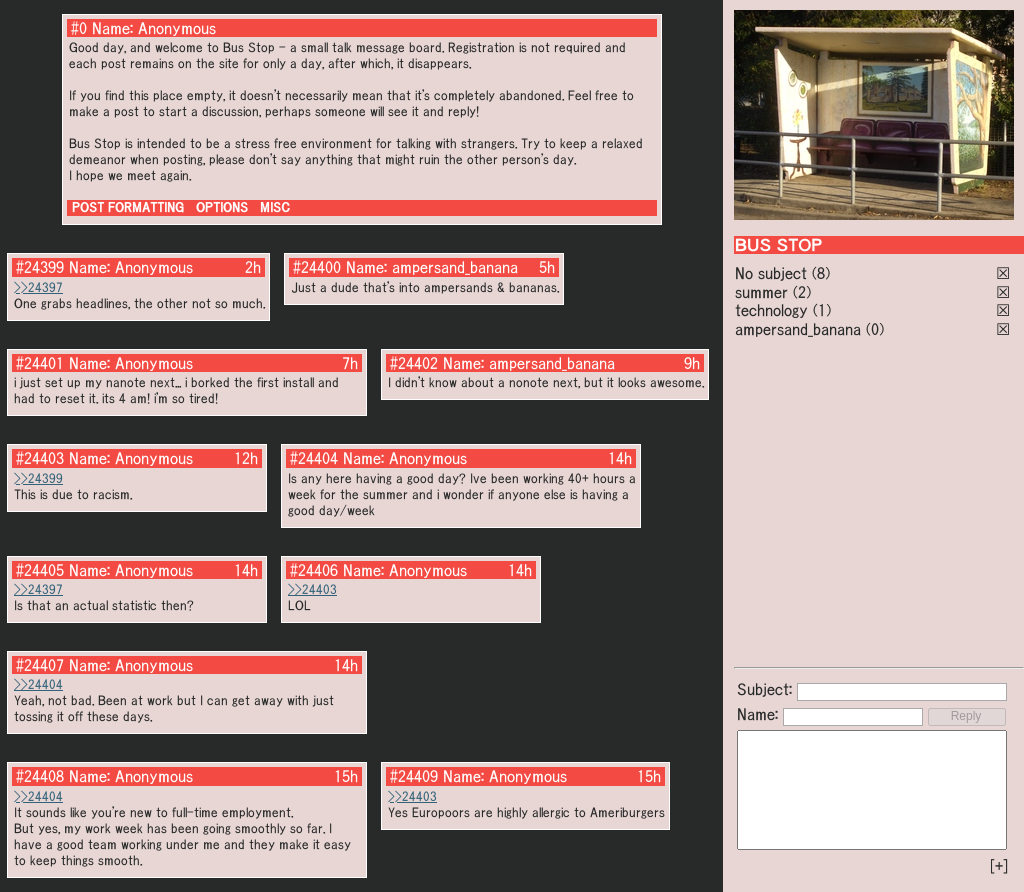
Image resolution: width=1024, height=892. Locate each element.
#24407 (40, 665)
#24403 (40, 458)
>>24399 (38, 478)
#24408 (40, 776)
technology (771, 310)
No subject (773, 273)
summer (761, 292)
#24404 (314, 458)
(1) (822, 310)
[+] (999, 866)
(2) (802, 292)
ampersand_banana (798, 329)
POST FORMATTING (128, 207)
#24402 (414, 363)
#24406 (314, 570)
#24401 (40, 363)
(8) (821, 273)
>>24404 (38, 684)
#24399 (40, 267)
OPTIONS (222, 207)
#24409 (414, 776)
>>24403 (312, 589)
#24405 (40, 570)
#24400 (317, 267)
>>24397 (38, 287)
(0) (875, 329)
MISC (275, 207)
